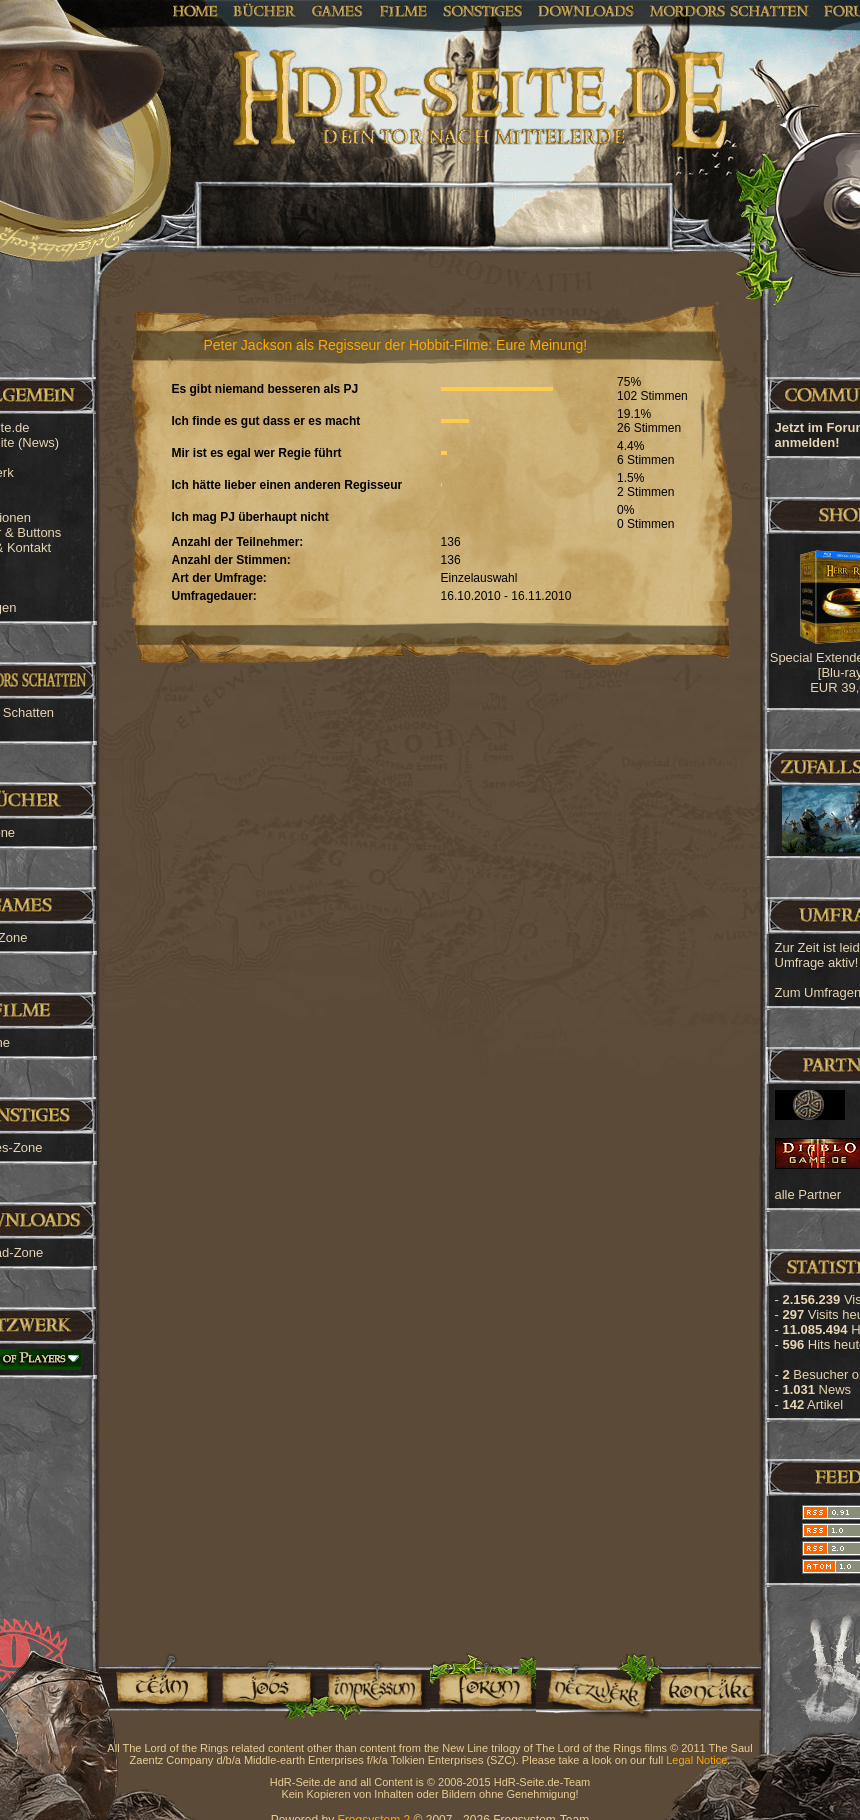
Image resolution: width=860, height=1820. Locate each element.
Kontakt (706, 1686)
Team (156, 1686)
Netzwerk (593, 1686)
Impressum (373, 1686)
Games (337, 10)
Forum (483, 1686)
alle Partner (808, 1194)
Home (195, 10)
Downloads (586, 10)
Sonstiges (482, 10)
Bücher (265, 10)
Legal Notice (696, 1760)
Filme (403, 10)
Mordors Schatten (729, 10)
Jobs (265, 1686)
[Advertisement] (760, 640)
